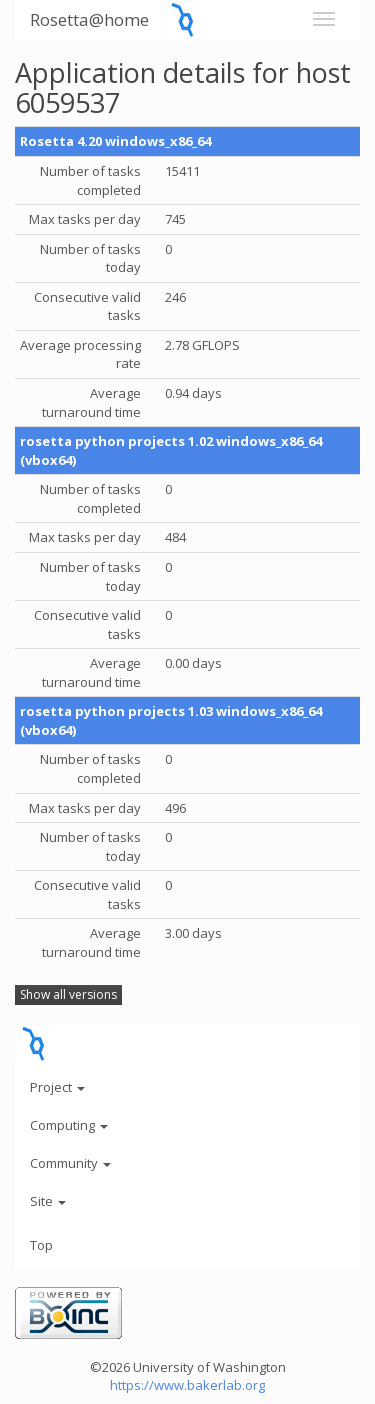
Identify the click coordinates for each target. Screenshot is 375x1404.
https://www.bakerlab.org (187, 1385)
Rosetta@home (89, 19)
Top (41, 1245)
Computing (69, 1125)
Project (57, 1087)
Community (70, 1163)
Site (48, 1201)
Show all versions (68, 994)
